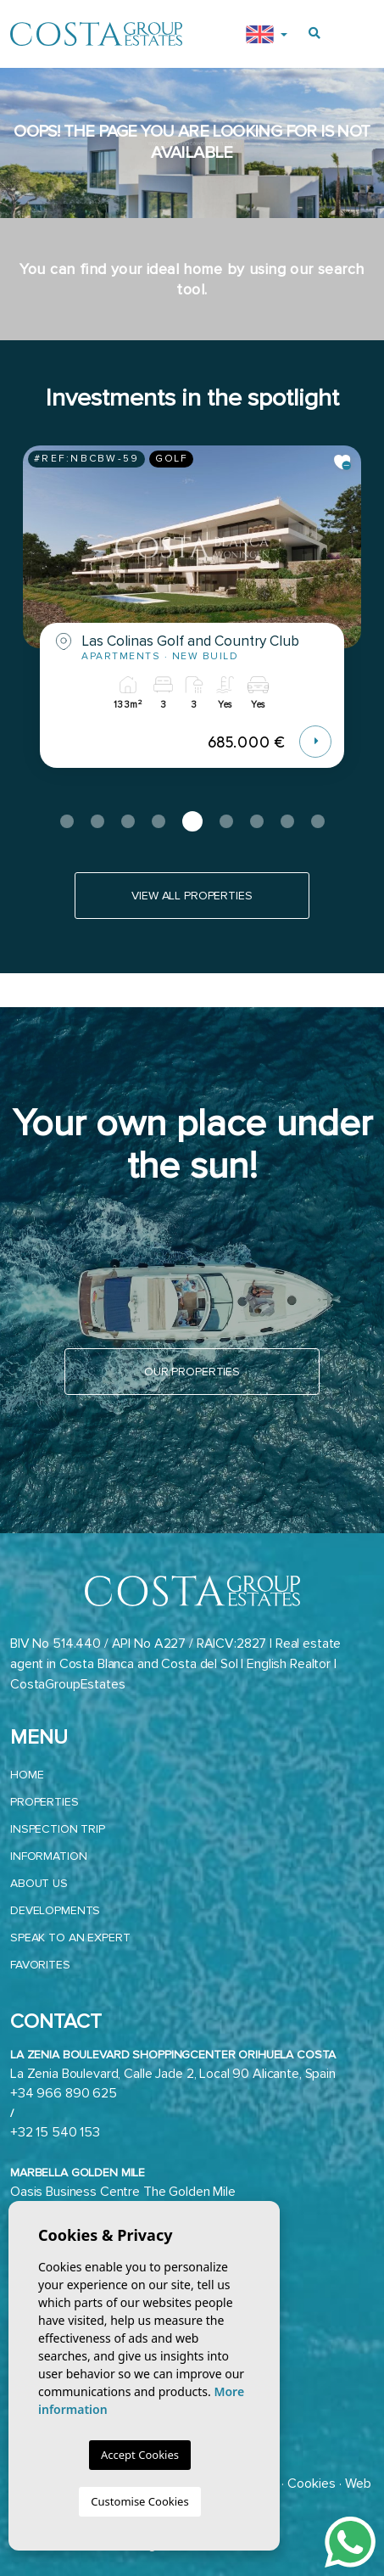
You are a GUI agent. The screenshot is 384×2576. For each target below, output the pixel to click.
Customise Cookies (139, 2501)
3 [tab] (128, 821)
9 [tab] (318, 821)
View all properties (191, 895)
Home (26, 1774)
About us (39, 1883)
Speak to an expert (70, 1937)
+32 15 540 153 (55, 2132)
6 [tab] (226, 821)
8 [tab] (287, 821)
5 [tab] (192, 821)
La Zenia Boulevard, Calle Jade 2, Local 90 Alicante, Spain (173, 2073)
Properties (44, 1802)
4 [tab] (158, 821)
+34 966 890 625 (63, 2093)
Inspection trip (57, 1829)
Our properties (192, 1371)
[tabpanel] (192, 619)
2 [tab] (97, 821)
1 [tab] (67, 821)
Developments (55, 1910)
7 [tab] (257, 821)
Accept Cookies (140, 2454)
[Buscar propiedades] (314, 33)
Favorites (40, 1964)
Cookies (311, 2483)
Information (48, 1856)
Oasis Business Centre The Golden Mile (123, 2191)
